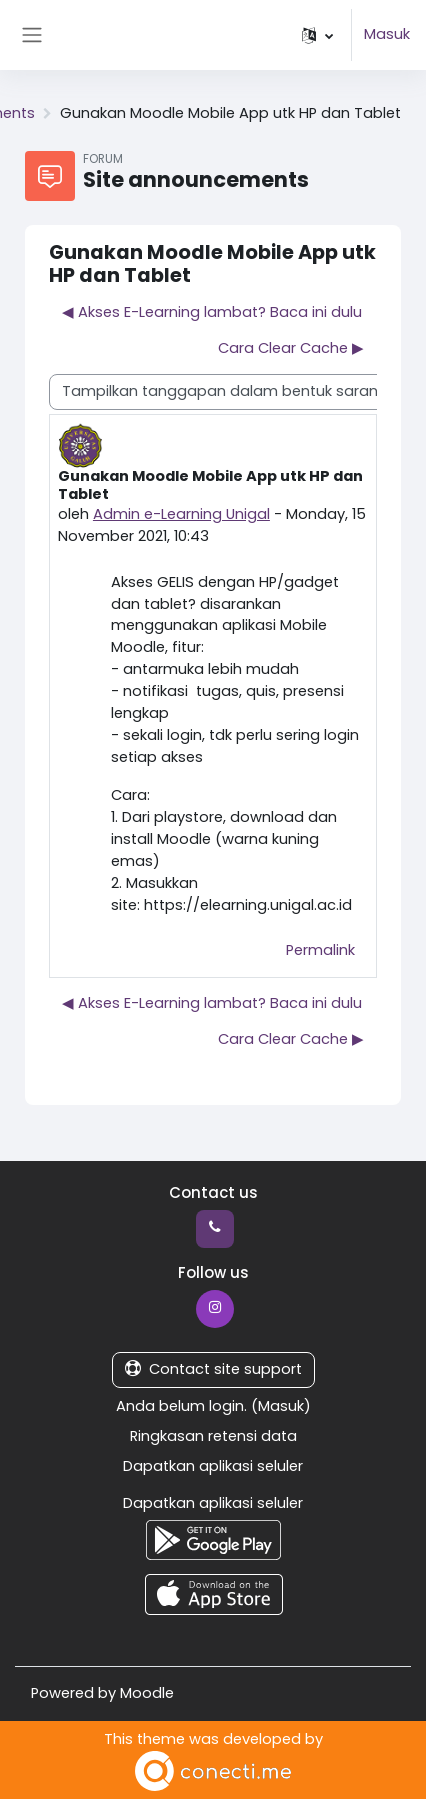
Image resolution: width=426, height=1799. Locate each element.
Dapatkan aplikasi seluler (213, 1466)
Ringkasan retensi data (213, 1436)
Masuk (387, 34)
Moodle (147, 1693)
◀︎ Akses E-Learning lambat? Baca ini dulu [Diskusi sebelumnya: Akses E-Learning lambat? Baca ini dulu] (212, 312)
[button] (317, 35)
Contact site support (213, 1369)
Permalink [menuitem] (320, 950)
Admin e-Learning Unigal (181, 514)
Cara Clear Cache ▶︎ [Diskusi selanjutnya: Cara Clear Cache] (291, 348)
